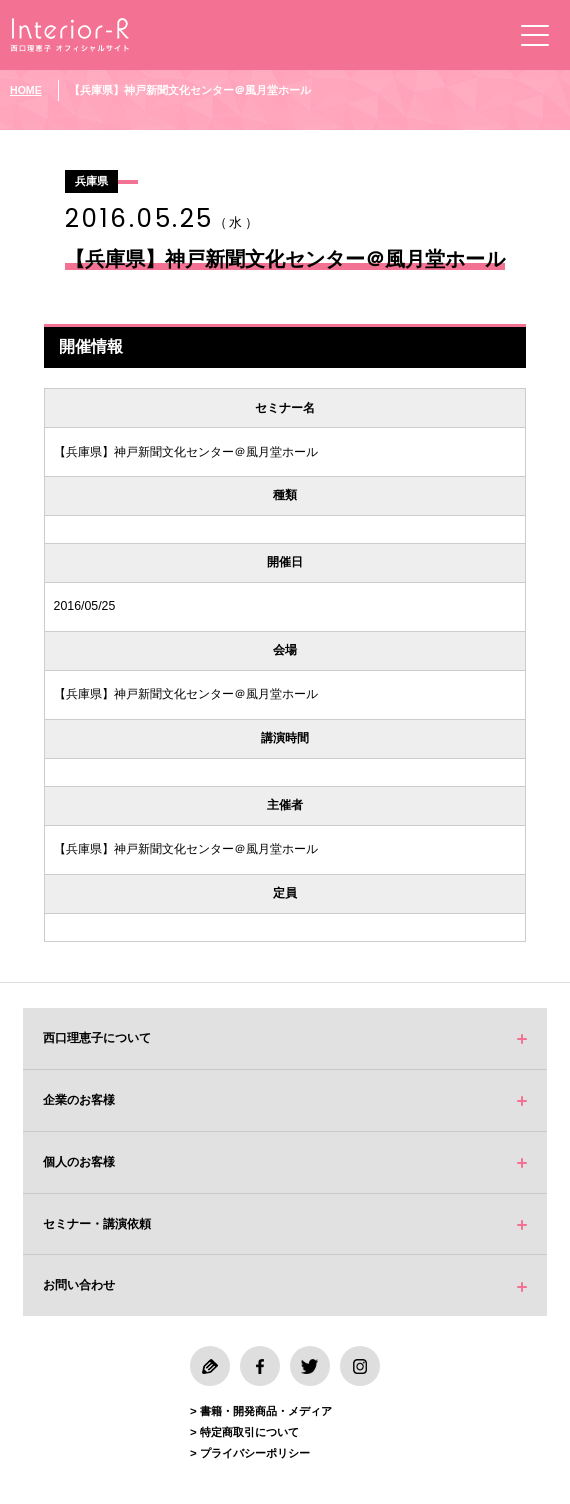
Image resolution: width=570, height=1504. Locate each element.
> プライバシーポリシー (250, 1453)
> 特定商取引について (244, 1432)
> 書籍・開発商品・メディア (261, 1411)
